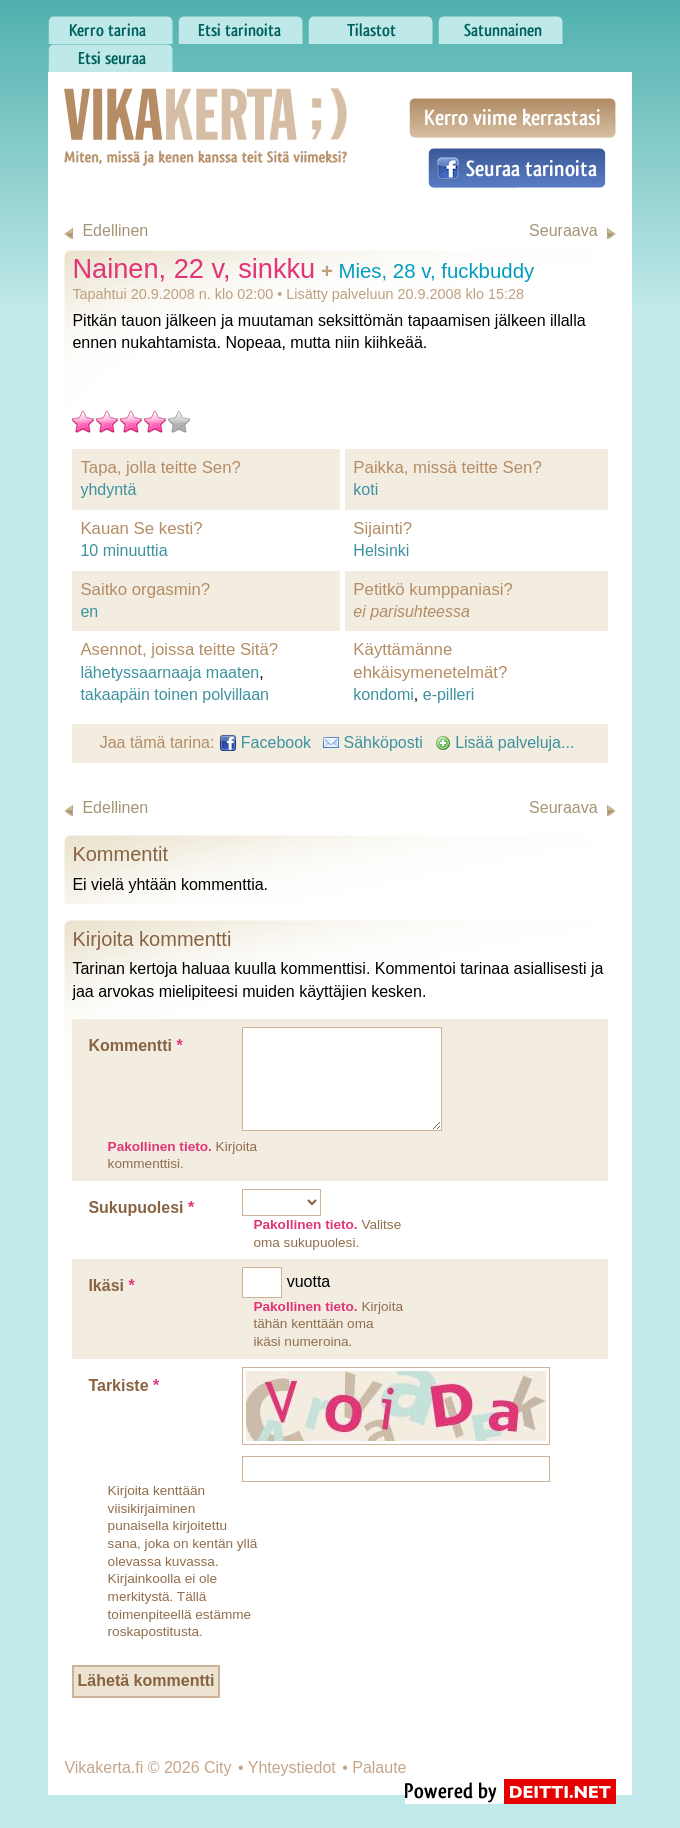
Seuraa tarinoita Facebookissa (517, 168)
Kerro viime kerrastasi (512, 118)
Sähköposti (373, 742)
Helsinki (381, 550)
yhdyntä (108, 489)
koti (365, 489)
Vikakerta (156, 106)
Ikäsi (111, 1285)
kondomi (383, 694)
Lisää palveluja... (505, 742)
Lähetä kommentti (146, 1680)
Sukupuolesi (141, 1207)
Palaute (379, 1767)
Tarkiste (123, 1385)
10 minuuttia (123, 550)
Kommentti (135, 1045)
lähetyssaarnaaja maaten (169, 672)
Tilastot (370, 25)
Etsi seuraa (110, 53)
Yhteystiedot (292, 1767)
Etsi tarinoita (240, 25)
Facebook (265, 742)
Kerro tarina (110, 25)
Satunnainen (500, 25)
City (218, 1767)
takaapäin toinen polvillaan (174, 694)
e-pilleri (449, 694)
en (89, 611)
